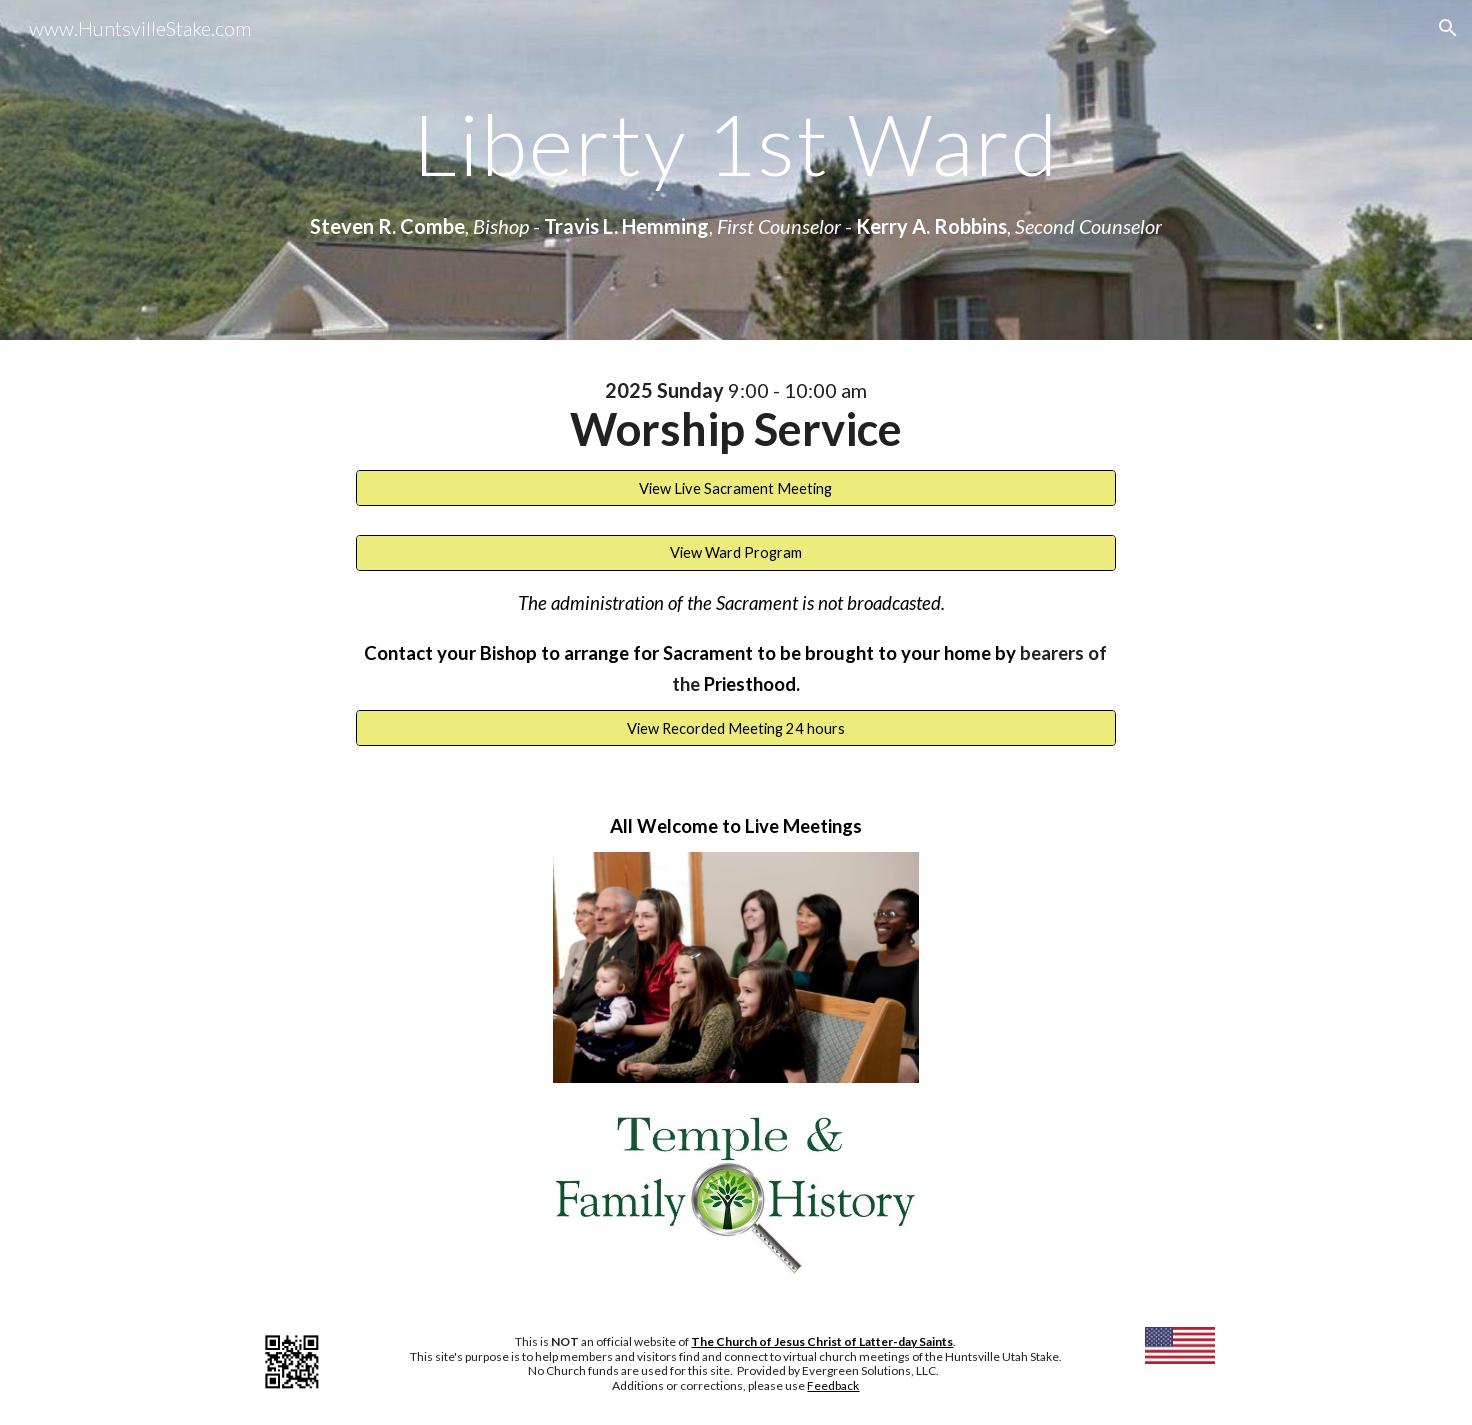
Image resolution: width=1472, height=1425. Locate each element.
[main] (736, 143)
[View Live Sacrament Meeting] (736, 488)
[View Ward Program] (736, 553)
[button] (1448, 28)
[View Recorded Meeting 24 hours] (736, 728)
